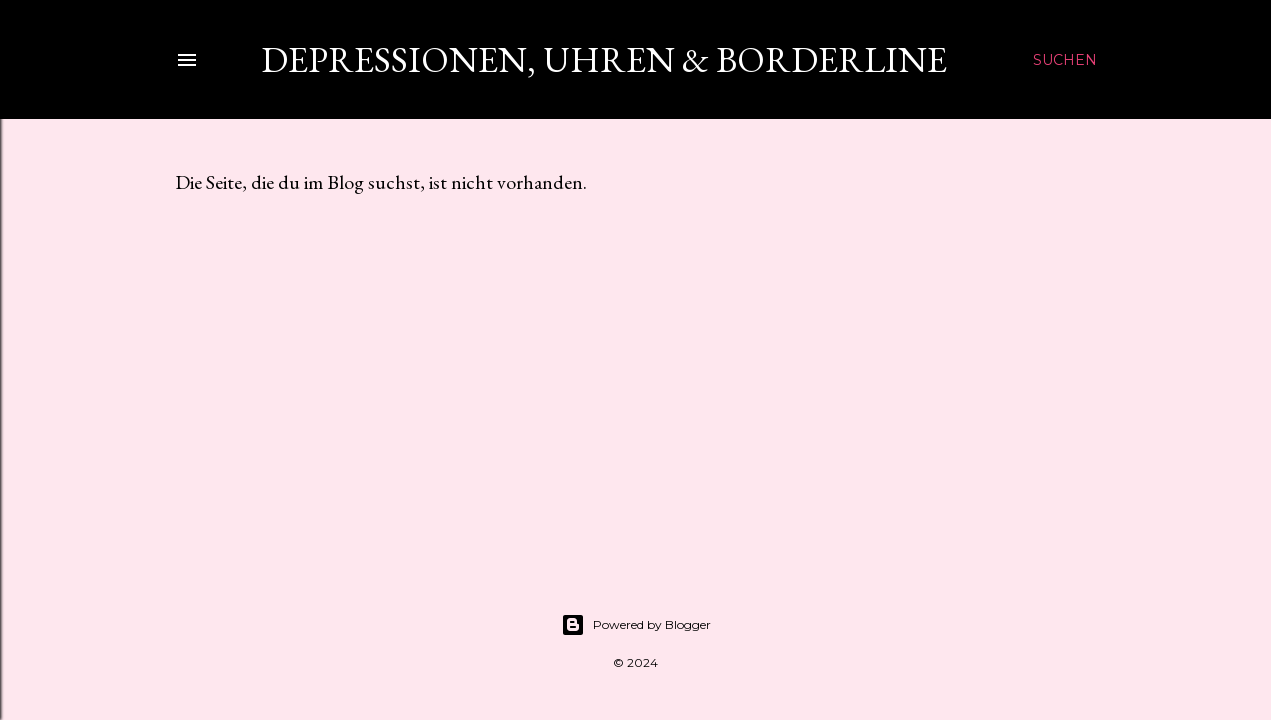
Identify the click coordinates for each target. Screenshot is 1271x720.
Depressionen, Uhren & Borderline (597, 59)
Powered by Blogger (636, 625)
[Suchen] (1065, 60)
